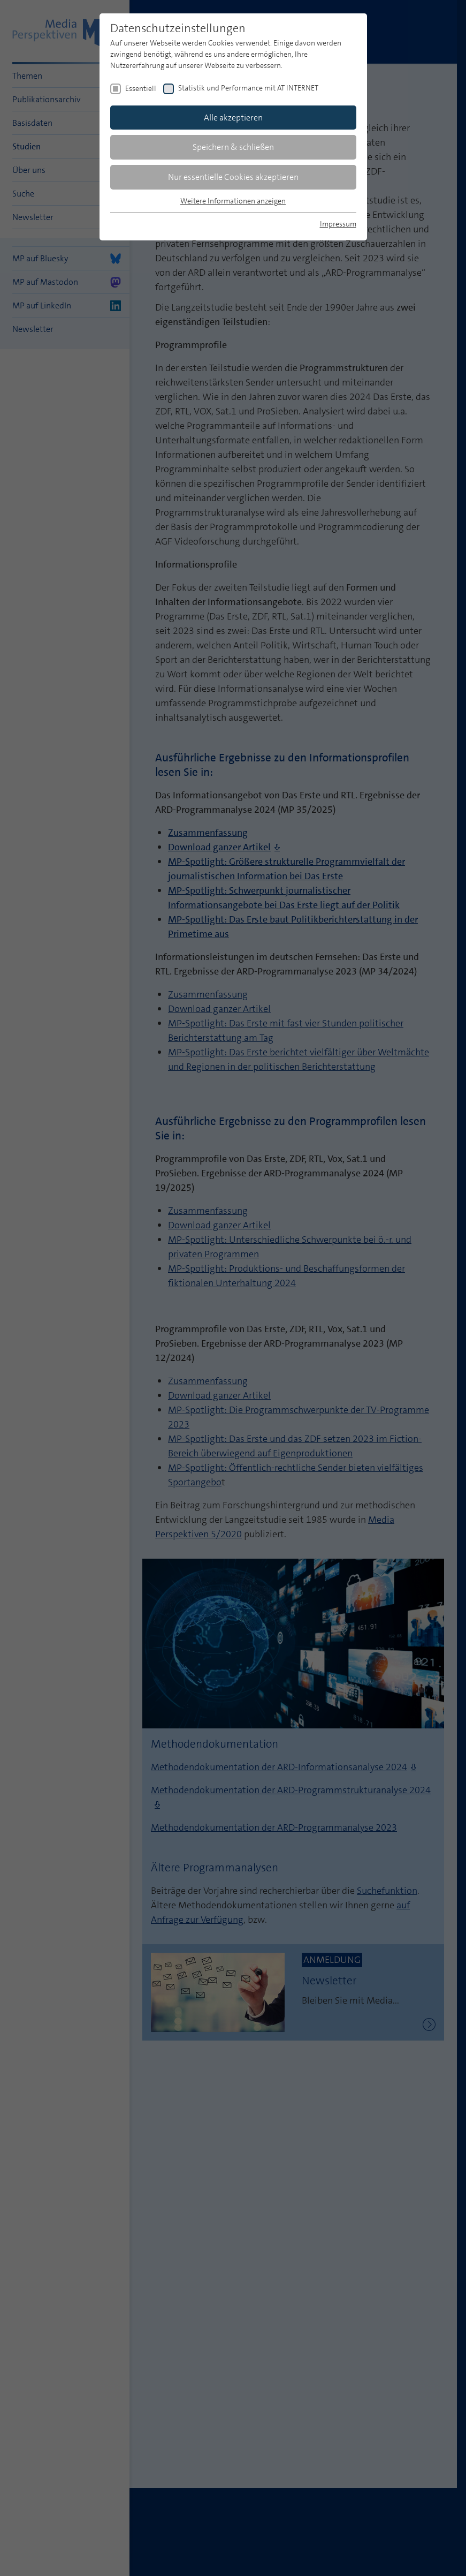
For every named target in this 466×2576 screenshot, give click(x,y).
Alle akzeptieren (233, 117)
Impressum (338, 224)
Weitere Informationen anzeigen (233, 201)
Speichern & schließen (233, 147)
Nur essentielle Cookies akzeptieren (233, 177)
